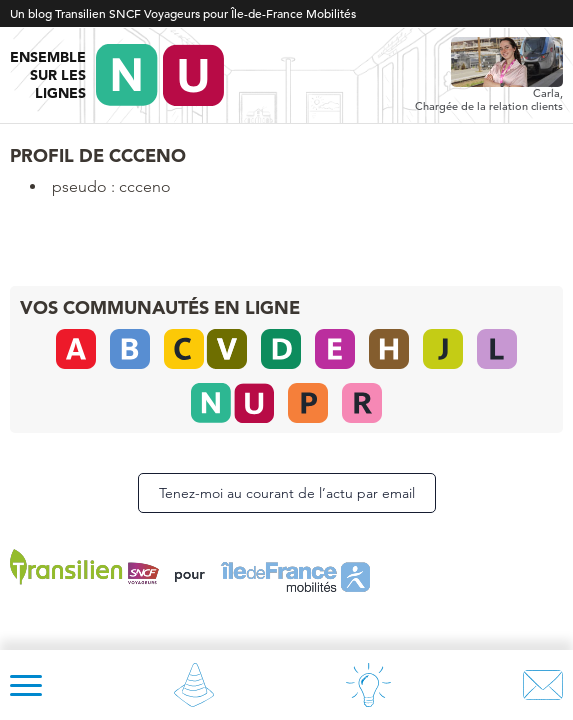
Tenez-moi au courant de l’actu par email (287, 493)
